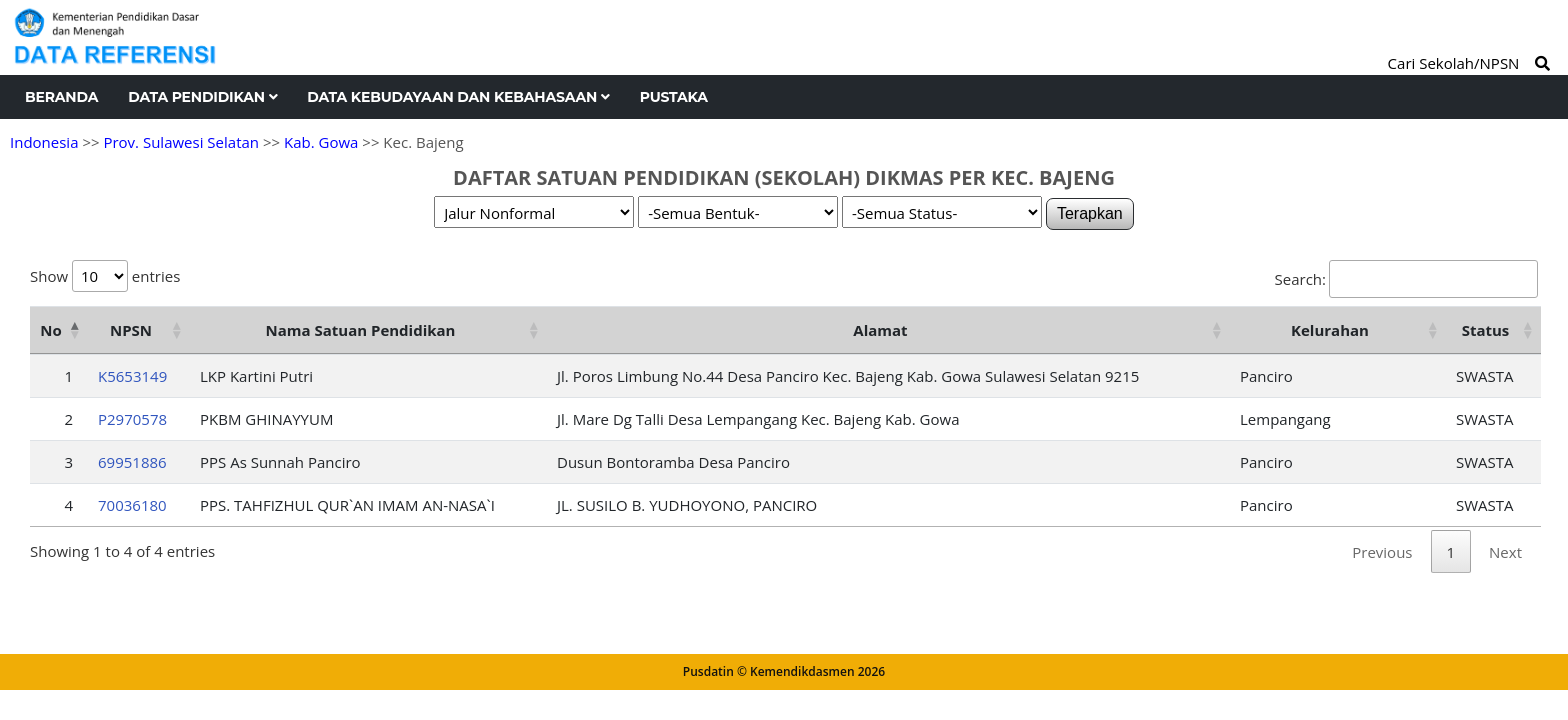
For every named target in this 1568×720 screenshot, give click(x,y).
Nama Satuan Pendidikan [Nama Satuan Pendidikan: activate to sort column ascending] (361, 330)
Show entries (105, 276)
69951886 (132, 462)
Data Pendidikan (202, 97)
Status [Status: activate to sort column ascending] (1486, 330)
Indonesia (44, 142)
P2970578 (132, 419)
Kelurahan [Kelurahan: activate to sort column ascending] (1330, 330)
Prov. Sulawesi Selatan (181, 142)
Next (1505, 552)
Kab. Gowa (321, 142)
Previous (1382, 552)
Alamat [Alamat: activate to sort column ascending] (880, 330)
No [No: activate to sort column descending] (50, 330)
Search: (1406, 279)
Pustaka (674, 97)
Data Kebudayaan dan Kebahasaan (458, 97)
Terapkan (1090, 213)
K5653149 (132, 376)
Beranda (61, 97)
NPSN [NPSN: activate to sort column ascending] (131, 330)
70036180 (132, 505)
